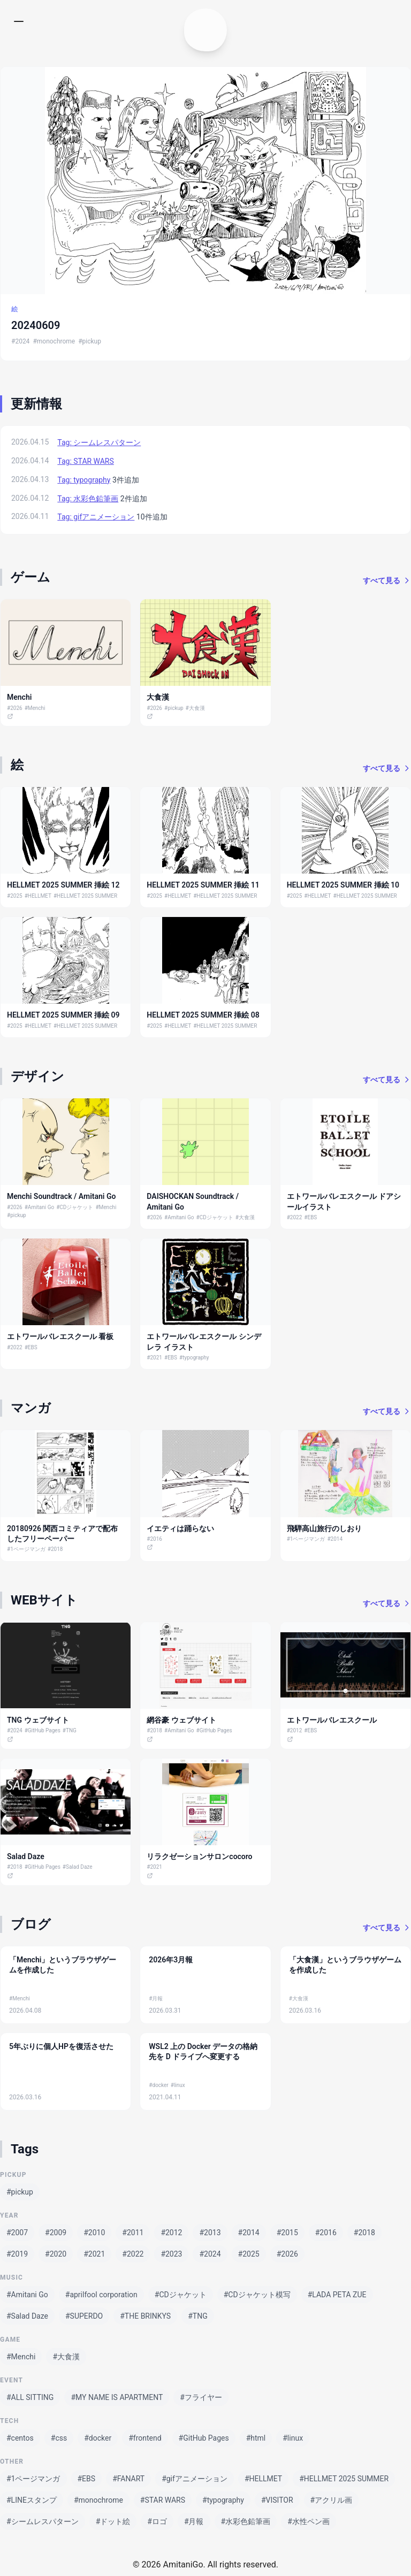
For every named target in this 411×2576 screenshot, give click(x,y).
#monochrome (54, 341)
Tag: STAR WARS (85, 461)
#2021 (154, 1357)
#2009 (55, 2232)
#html (256, 2438)
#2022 (294, 1217)
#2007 (17, 2232)
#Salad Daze (78, 1867)
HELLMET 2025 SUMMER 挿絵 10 (343, 885)
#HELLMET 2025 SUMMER (85, 896)
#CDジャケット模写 (257, 2294)
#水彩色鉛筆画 (246, 2521)
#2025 (14, 896)
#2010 (94, 2232)
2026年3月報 (171, 1959)
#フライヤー (201, 2397)
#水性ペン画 (308, 2521)
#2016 (154, 1539)
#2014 (334, 1539)
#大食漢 (195, 708)
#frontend (144, 2438)
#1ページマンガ (26, 1549)
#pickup (89, 341)
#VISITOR (277, 2500)
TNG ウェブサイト (38, 1720)
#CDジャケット (74, 1207)
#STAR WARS (162, 2500)
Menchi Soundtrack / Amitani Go (61, 1196)
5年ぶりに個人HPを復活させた (61, 2046)
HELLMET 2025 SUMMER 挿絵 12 (63, 885)
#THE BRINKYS (145, 2316)
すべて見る (387, 580)
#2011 (132, 2232)
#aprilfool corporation (101, 2294)
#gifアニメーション (194, 2478)
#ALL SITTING (30, 2397)
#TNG (70, 1730)
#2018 (55, 1549)
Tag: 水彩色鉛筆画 (87, 498)
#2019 (17, 2254)
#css (59, 2438)
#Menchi (35, 708)
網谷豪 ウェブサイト (181, 1720)
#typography (194, 1357)
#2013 (209, 2232)
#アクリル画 (331, 2500)
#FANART (128, 2478)
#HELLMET (38, 896)
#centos (20, 2438)
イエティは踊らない (180, 1528)
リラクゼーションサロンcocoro (199, 1856)
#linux (178, 2085)
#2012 (294, 1730)
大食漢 (158, 697)
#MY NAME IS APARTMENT (117, 2397)
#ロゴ (157, 2521)
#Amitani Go (40, 1207)
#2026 (14, 708)
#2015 (287, 2232)
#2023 (171, 2254)
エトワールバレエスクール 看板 (60, 1336)
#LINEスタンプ (31, 2500)
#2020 (55, 2254)
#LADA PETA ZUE (337, 2294)
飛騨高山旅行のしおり (324, 1528)
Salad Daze (25, 1856)
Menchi (19, 697)
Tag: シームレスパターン (99, 442)
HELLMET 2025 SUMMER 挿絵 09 (63, 1015)
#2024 (20, 341)
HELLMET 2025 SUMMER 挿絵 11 (203, 885)
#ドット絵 (113, 2521)
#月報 (156, 1998)
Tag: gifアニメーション (95, 517)
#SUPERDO (84, 2316)
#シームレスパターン (42, 2521)
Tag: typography (83, 480)
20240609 (35, 325)
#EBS (310, 1217)
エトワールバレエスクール (332, 1720)
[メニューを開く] (21, 21)
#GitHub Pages (42, 1730)
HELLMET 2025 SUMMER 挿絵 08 (203, 1015)
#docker (158, 2085)
